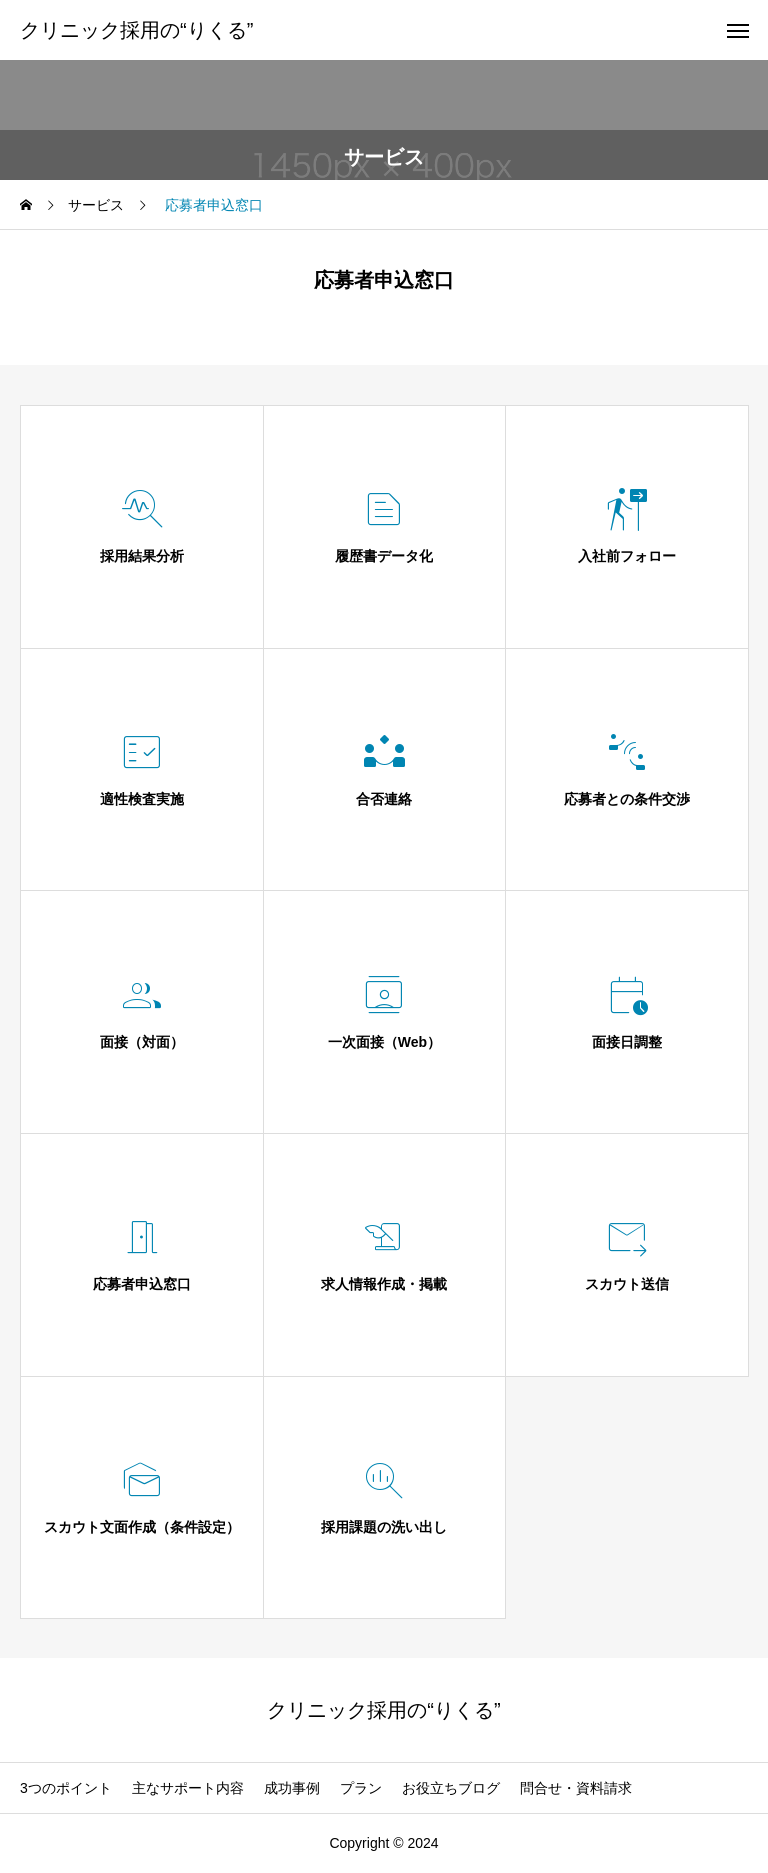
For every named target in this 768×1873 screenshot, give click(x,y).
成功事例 (292, 1788)
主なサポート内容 (188, 1788)
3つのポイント (66, 1788)
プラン (361, 1788)
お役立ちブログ (451, 1788)
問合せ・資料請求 (576, 1788)
